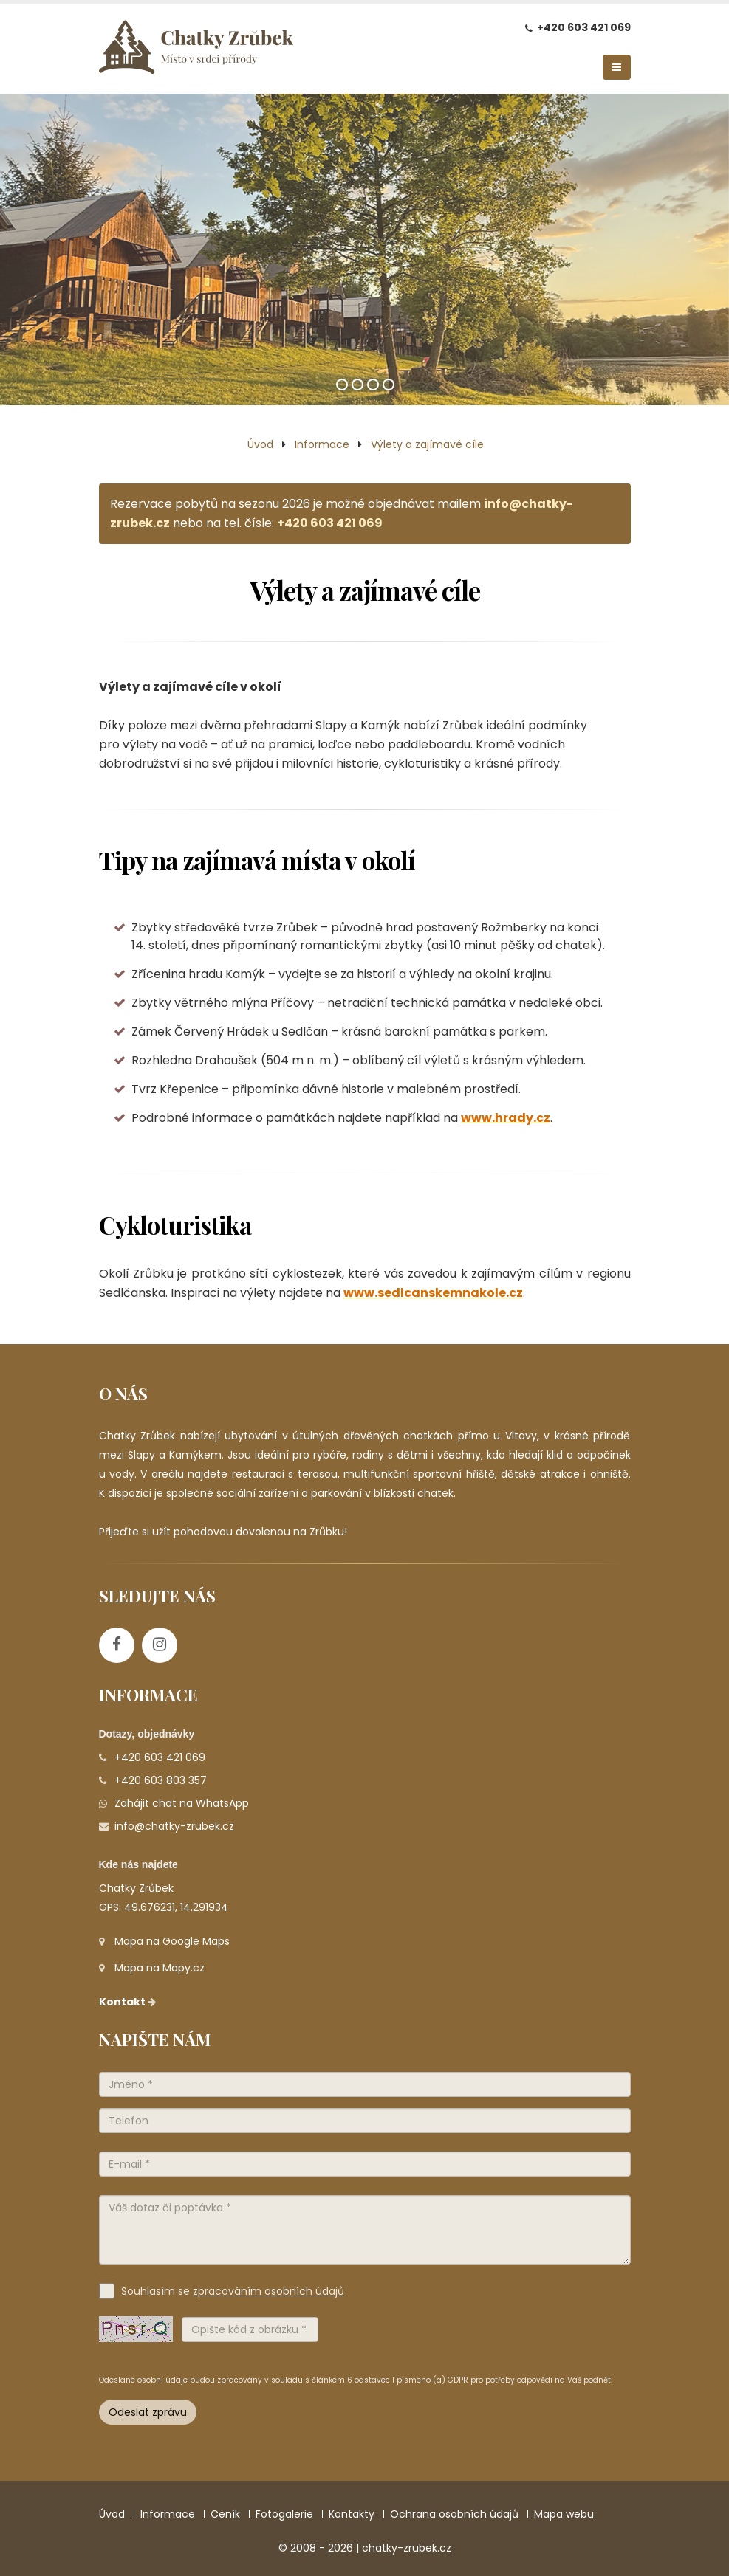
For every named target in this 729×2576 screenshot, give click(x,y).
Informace (322, 444)
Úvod (260, 444)
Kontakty (351, 2514)
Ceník (225, 2514)
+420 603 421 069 (584, 27)
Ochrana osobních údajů (454, 2514)
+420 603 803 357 (160, 1780)
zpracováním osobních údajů (268, 2291)
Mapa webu (564, 2514)
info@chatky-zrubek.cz (174, 1826)
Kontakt (128, 2001)
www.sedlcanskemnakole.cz (433, 1292)
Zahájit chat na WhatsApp (181, 1803)
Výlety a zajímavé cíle (427, 444)
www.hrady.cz (505, 1117)
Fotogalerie (284, 2514)
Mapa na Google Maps (172, 1941)
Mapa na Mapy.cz (159, 1967)
